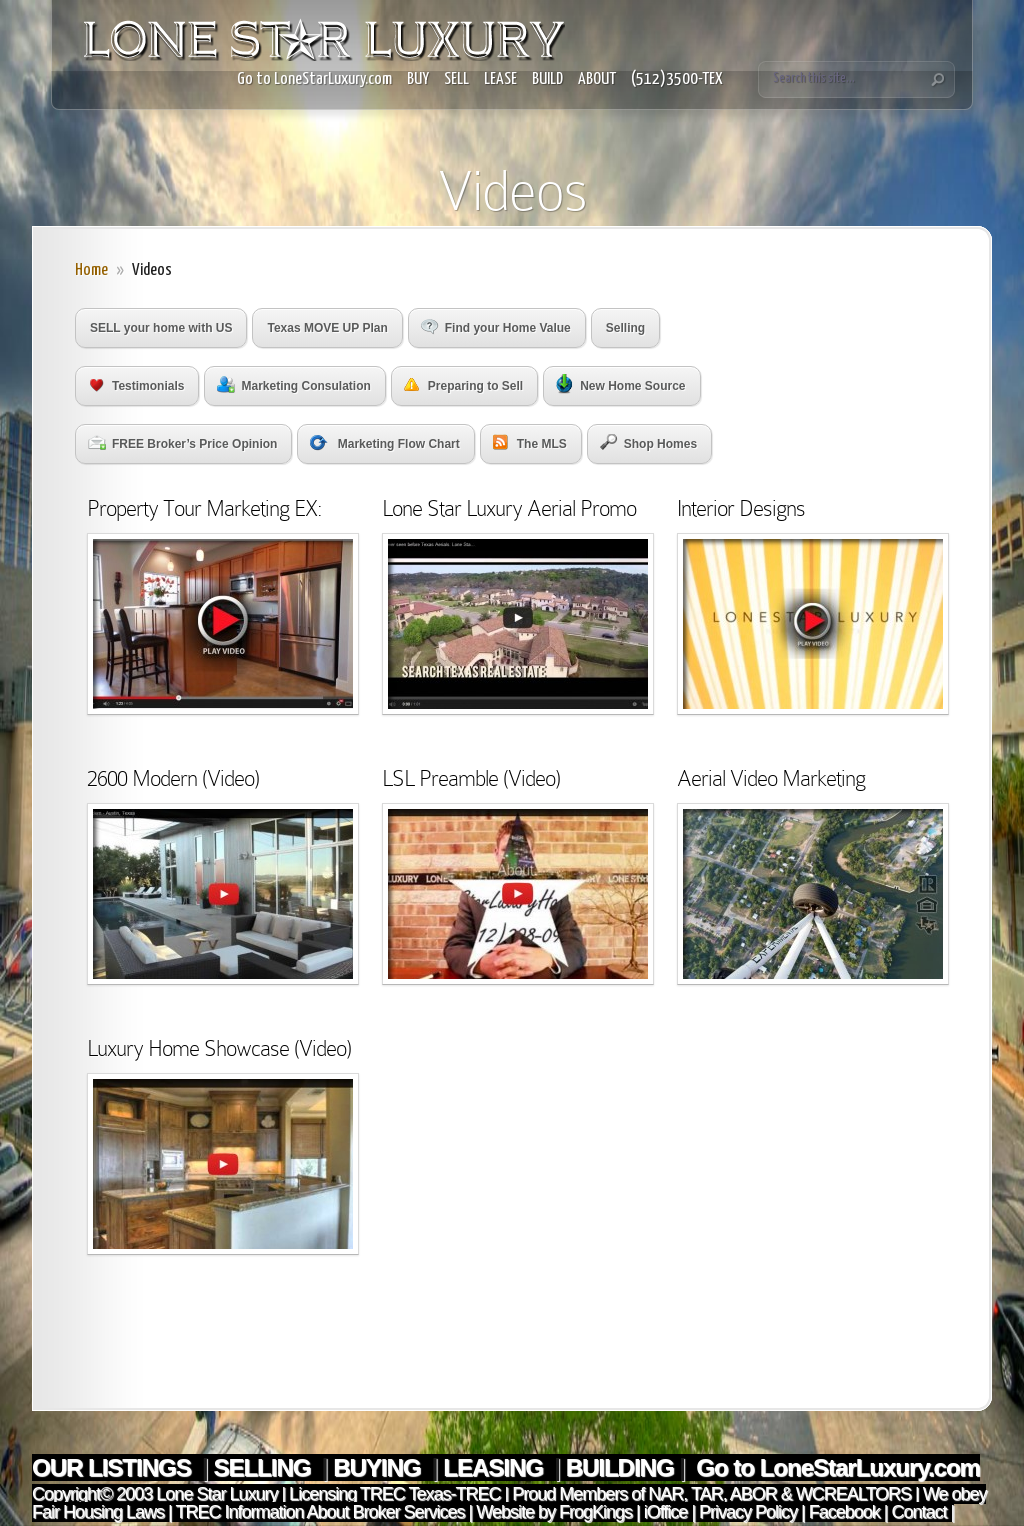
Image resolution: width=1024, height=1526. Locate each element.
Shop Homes (648, 442)
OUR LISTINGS (114, 1467)
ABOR (753, 1494)
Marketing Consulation (293, 384)
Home (91, 270)
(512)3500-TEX (677, 79)
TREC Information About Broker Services (319, 1512)
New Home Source (620, 384)
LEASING (495, 1467)
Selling (625, 328)
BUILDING (620, 1467)
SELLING (264, 1467)
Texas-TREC (455, 1494)
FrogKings (593, 1512)
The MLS (530, 442)
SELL (456, 79)
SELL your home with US (161, 328)
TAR (704, 1494)
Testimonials (137, 386)
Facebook (844, 1512)
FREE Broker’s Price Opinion (182, 443)
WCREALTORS (851, 1494)
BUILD (547, 79)
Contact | (923, 1512)
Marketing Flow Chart (384, 443)
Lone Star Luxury (216, 1494)
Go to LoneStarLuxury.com (314, 79)
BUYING (379, 1467)
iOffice (666, 1512)
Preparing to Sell (463, 385)
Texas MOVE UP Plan (327, 328)
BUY (418, 79)
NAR (663, 1494)
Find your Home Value (496, 327)
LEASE (500, 79)
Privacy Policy (748, 1512)
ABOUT (597, 79)
